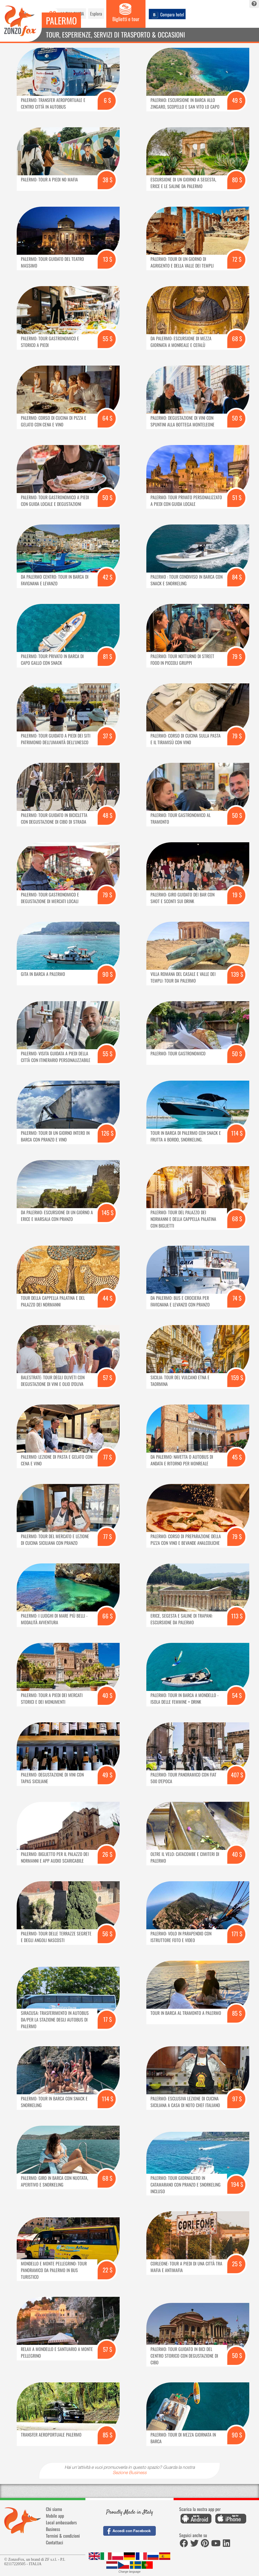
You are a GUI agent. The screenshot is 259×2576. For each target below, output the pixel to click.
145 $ (108, 1212)
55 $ (107, 338)
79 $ (237, 656)
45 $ (237, 1457)
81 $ (107, 656)
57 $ (107, 1377)
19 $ (237, 894)
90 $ (107, 974)
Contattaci (54, 2542)
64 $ (107, 418)
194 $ (237, 2184)
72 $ (236, 259)
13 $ (107, 259)
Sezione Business (130, 2473)
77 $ (107, 1457)
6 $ (107, 100)
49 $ (237, 100)
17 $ (107, 2019)
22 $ (107, 2269)
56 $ (107, 1933)
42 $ (107, 577)
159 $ (237, 1377)
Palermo (61, 20)
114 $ (237, 1133)
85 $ (237, 2013)
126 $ (107, 1133)
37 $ (107, 735)
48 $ (107, 815)
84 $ (237, 577)
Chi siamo (54, 2509)
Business (53, 2529)
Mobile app (55, 2515)
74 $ (237, 1298)
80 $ (237, 179)
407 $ (237, 1774)
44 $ (107, 1298)
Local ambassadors (61, 2522)
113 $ (237, 1615)
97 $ (237, 2098)
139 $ (237, 974)
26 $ (107, 1854)
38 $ (107, 179)
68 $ (237, 338)
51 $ (236, 497)
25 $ (237, 2263)
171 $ (236, 1933)
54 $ (237, 1695)
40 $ (107, 1695)
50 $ (237, 418)
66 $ (107, 1615)
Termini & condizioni (63, 2535)
